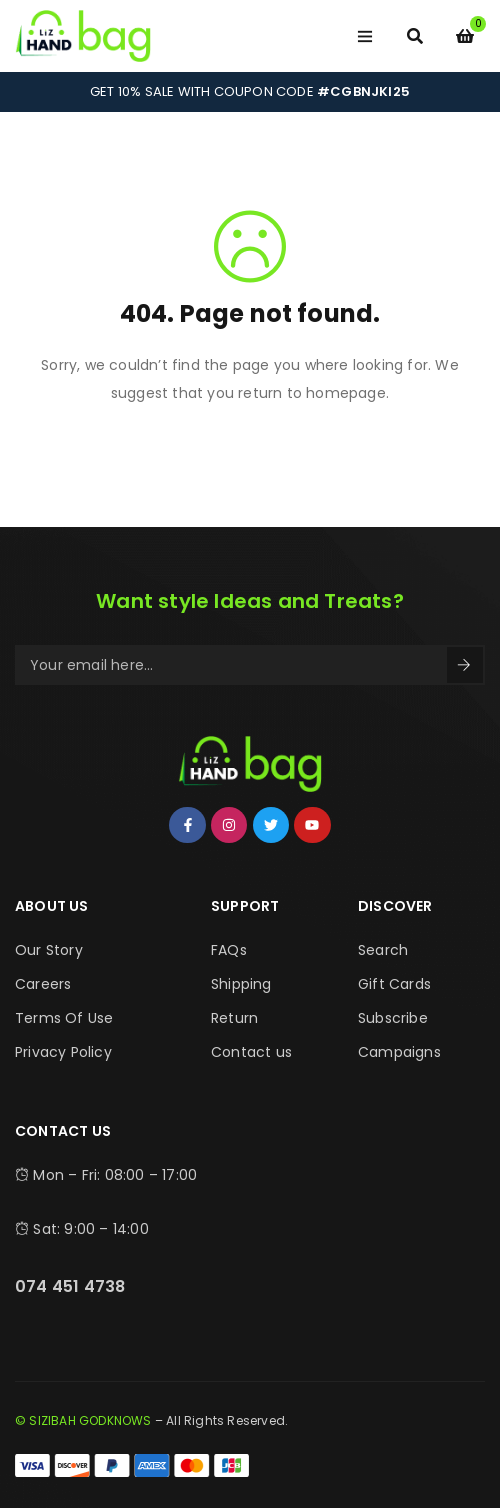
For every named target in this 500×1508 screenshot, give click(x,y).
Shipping (241, 984)
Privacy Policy (63, 1052)
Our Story (49, 950)
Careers (43, 984)
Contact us (251, 1052)
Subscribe (393, 1018)
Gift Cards (394, 984)
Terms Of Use (64, 1018)
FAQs (229, 950)
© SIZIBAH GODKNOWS (83, 1420)
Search (383, 950)
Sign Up (464, 665)
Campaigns (399, 1052)
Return (234, 1018)
